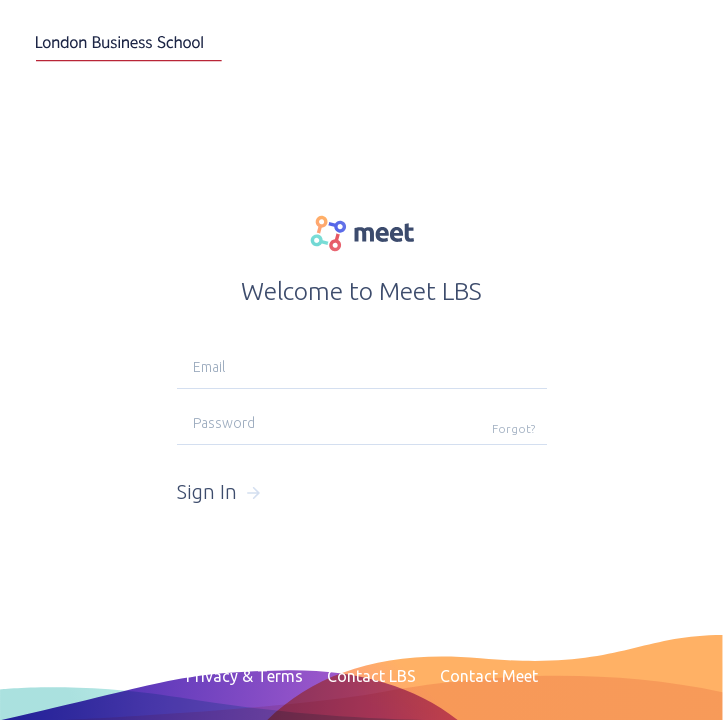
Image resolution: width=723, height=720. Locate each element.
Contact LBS (371, 676)
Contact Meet (489, 676)
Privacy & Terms (244, 676)
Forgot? (513, 428)
